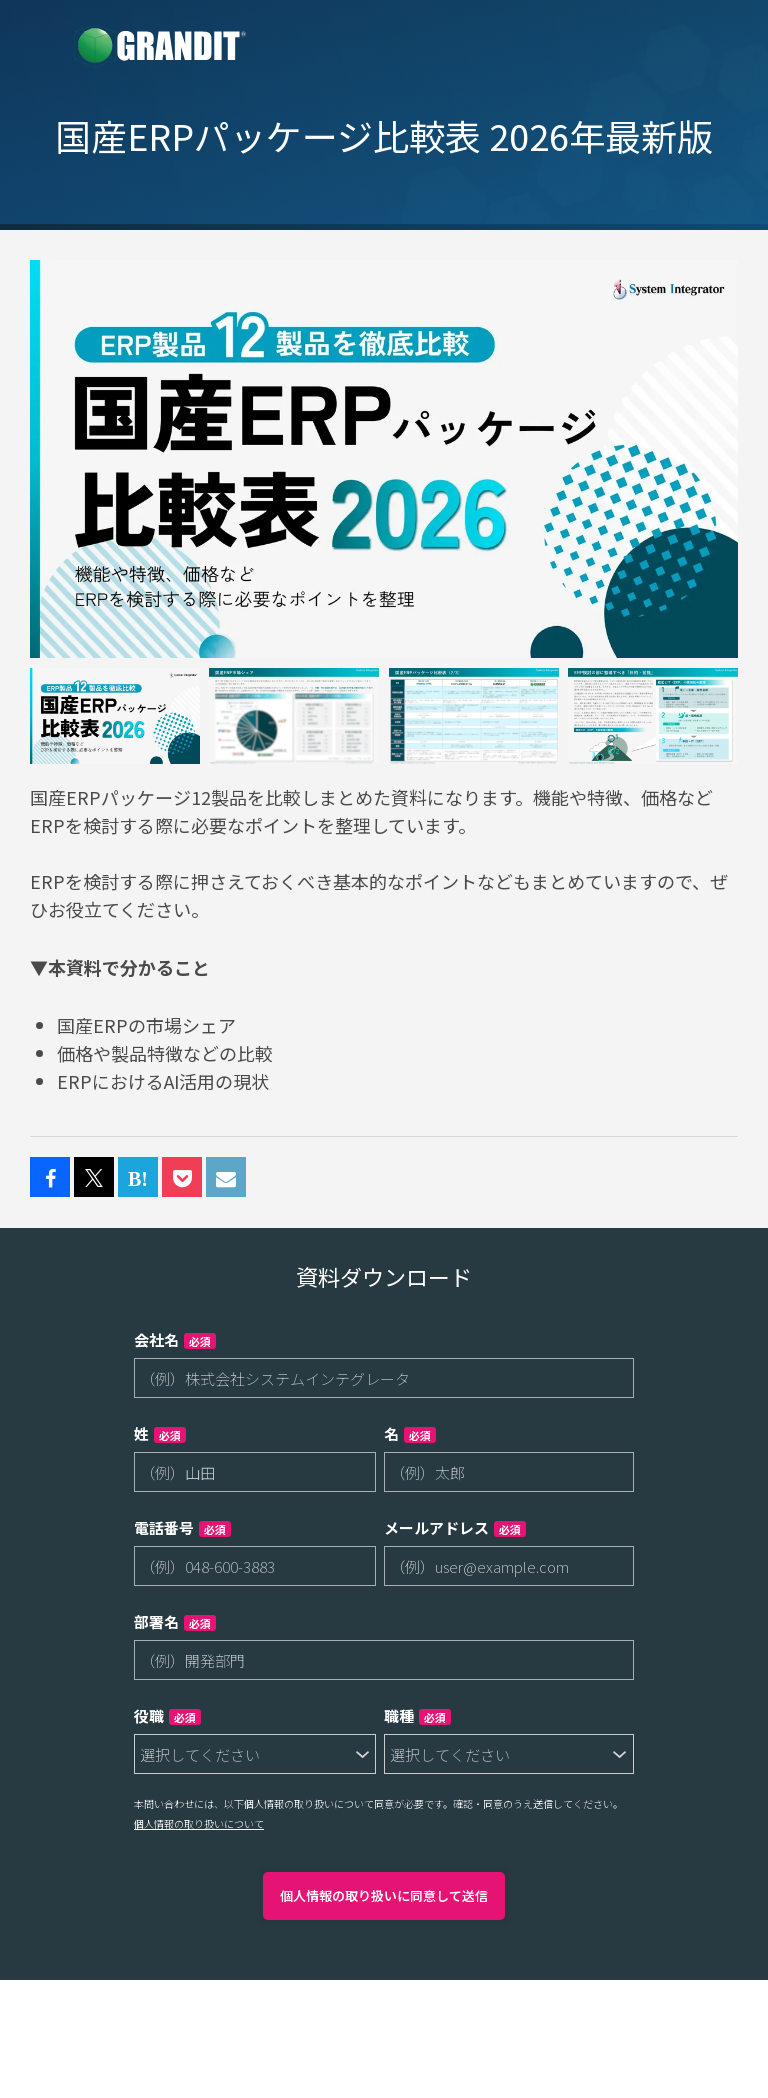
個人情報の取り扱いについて (199, 1823)
